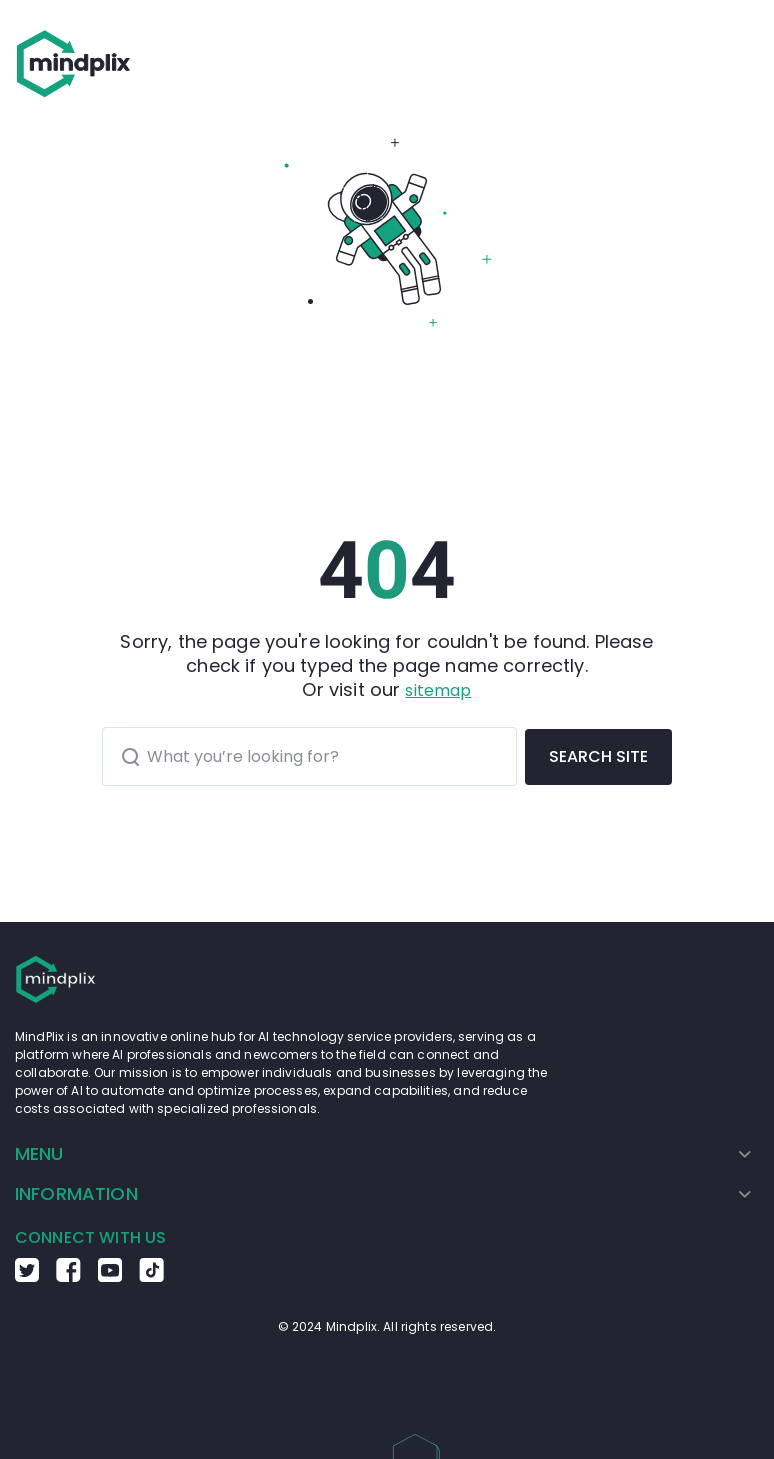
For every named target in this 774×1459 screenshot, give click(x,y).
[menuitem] (383, 1154)
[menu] (387, 1174)
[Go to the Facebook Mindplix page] (68, 1277)
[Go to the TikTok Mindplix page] (151, 1277)
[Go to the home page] (74, 64)
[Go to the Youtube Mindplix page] (110, 1277)
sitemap (438, 690)
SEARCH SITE (598, 756)
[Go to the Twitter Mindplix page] (27, 1277)
